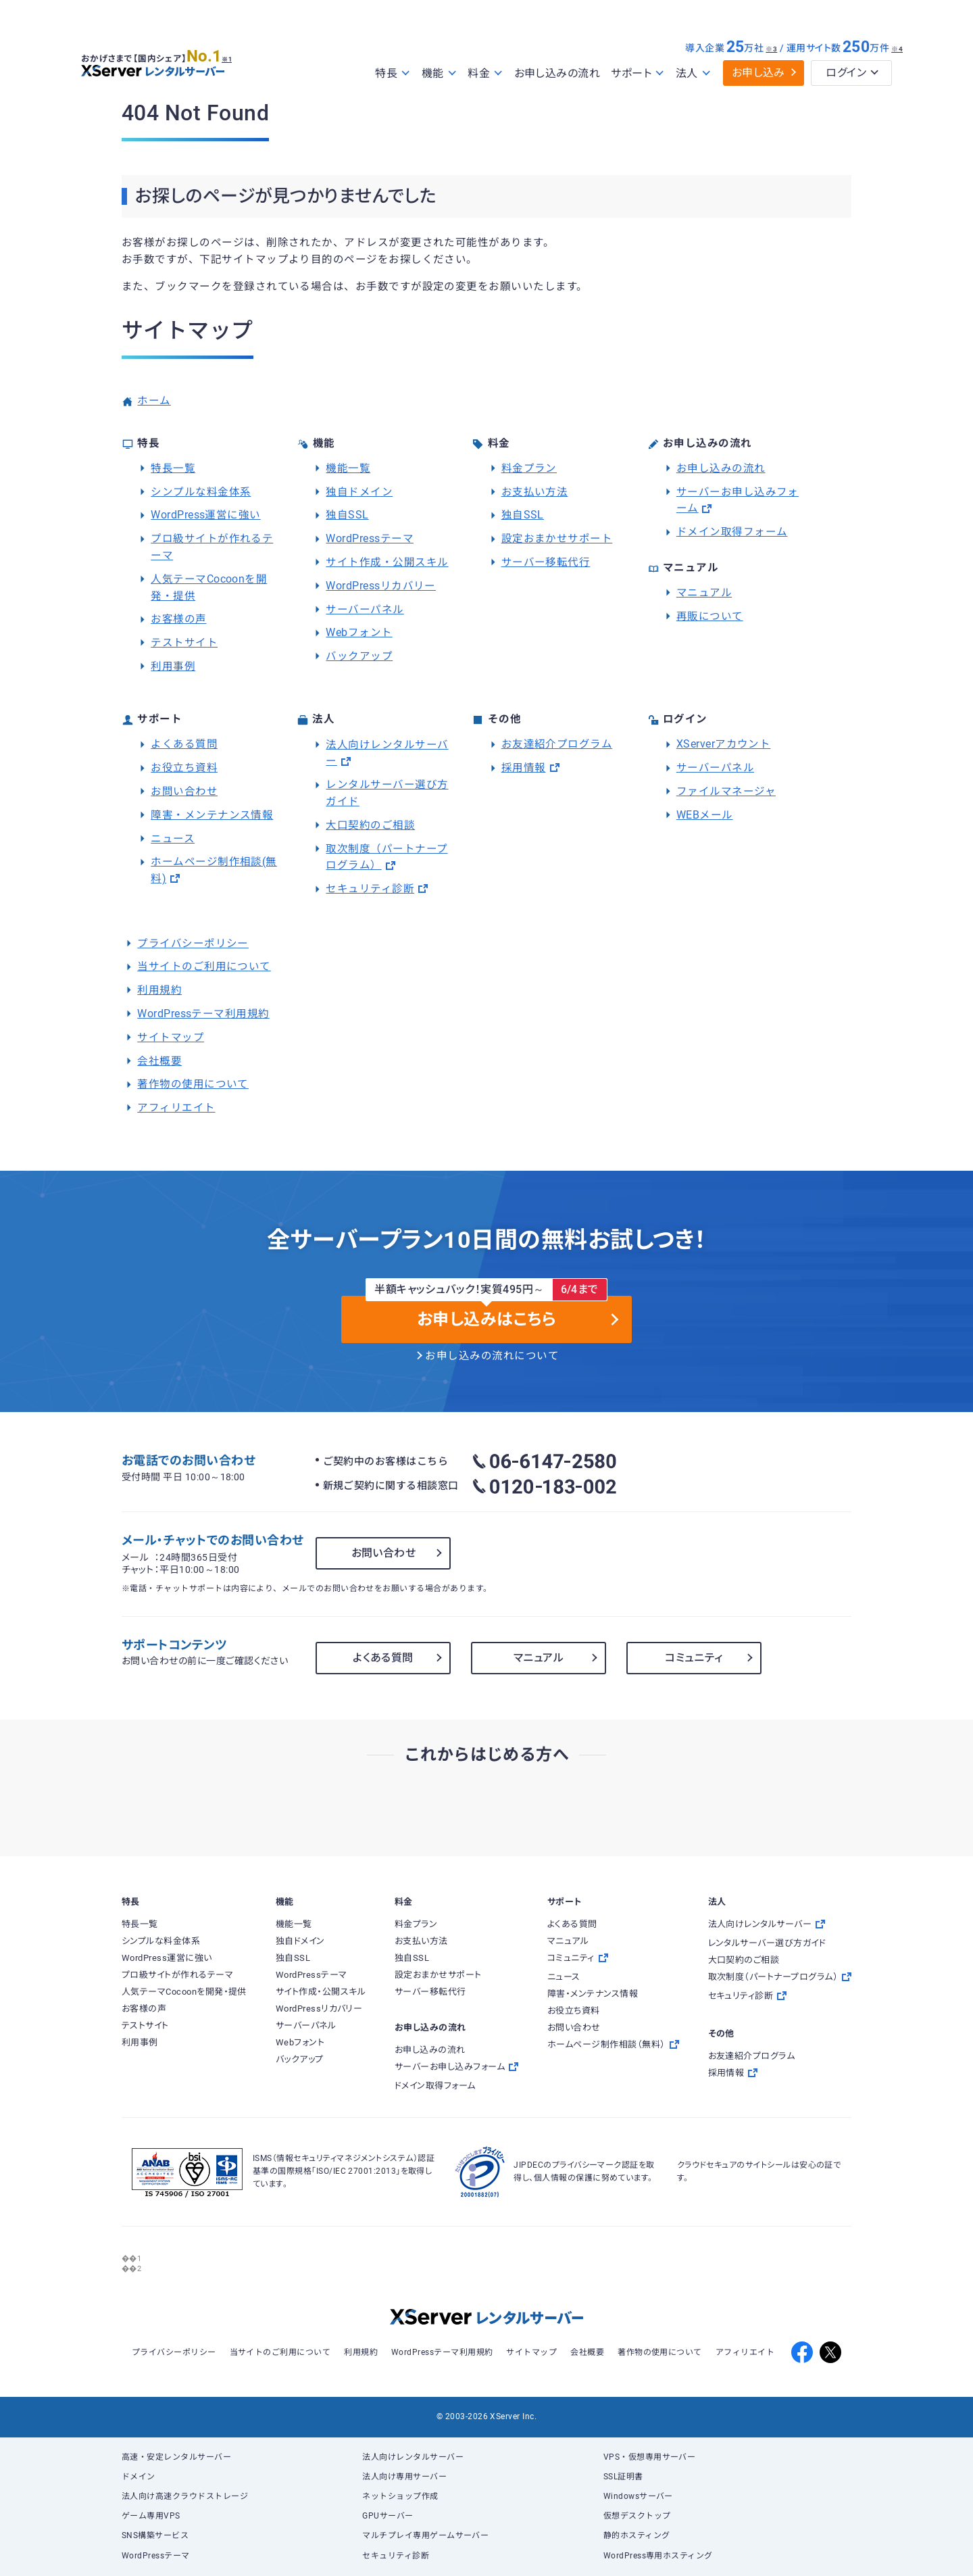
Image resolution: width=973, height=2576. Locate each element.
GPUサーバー (387, 2516)
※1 (233, 54)
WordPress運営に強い (206, 515)
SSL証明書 (623, 2476)
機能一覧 (348, 468)
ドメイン (138, 2476)
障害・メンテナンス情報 (212, 815)
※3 (771, 49)
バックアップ (359, 656)
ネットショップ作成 (400, 2496)
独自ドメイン (359, 492)
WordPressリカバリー (381, 586)
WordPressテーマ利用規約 (203, 1014)
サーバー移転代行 (546, 562)
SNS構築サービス (155, 2535)
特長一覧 (173, 468)
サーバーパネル (364, 610)
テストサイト (184, 643)
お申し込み (758, 72)
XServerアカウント (723, 744)
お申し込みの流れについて (492, 1356)
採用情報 (523, 768)
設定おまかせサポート (557, 539)
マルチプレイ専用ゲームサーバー (425, 2535)
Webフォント (359, 633)
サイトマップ (170, 1037)
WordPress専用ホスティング (658, 2555)
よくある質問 (184, 744)
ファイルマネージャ (726, 791)
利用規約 (159, 990)
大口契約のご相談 (370, 825)
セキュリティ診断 (370, 889)
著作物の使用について (193, 1084)
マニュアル (704, 593)
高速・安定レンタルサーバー (176, 2457)
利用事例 (173, 666)
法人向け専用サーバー (404, 2476)
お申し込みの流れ (557, 73)
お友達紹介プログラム (557, 744)
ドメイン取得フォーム (732, 532)
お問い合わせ (184, 791)
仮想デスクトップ (637, 2516)
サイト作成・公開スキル (387, 562)
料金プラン (529, 468)
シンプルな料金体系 (201, 492)
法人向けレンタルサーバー (413, 2457)
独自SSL (347, 515)
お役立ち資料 (184, 768)
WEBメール (704, 815)
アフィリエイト (176, 1108)
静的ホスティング (636, 2535)
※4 (897, 49)
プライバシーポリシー (193, 944)
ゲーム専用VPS (151, 2516)
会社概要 (159, 1061)
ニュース (173, 839)
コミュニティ (694, 1657)
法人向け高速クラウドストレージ (185, 2496)
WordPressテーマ (370, 539)
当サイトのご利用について (204, 967)
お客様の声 (178, 619)
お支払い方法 (534, 492)
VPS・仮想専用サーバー (649, 2457)
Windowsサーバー (638, 2496)
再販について (709, 616)
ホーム (153, 401)
